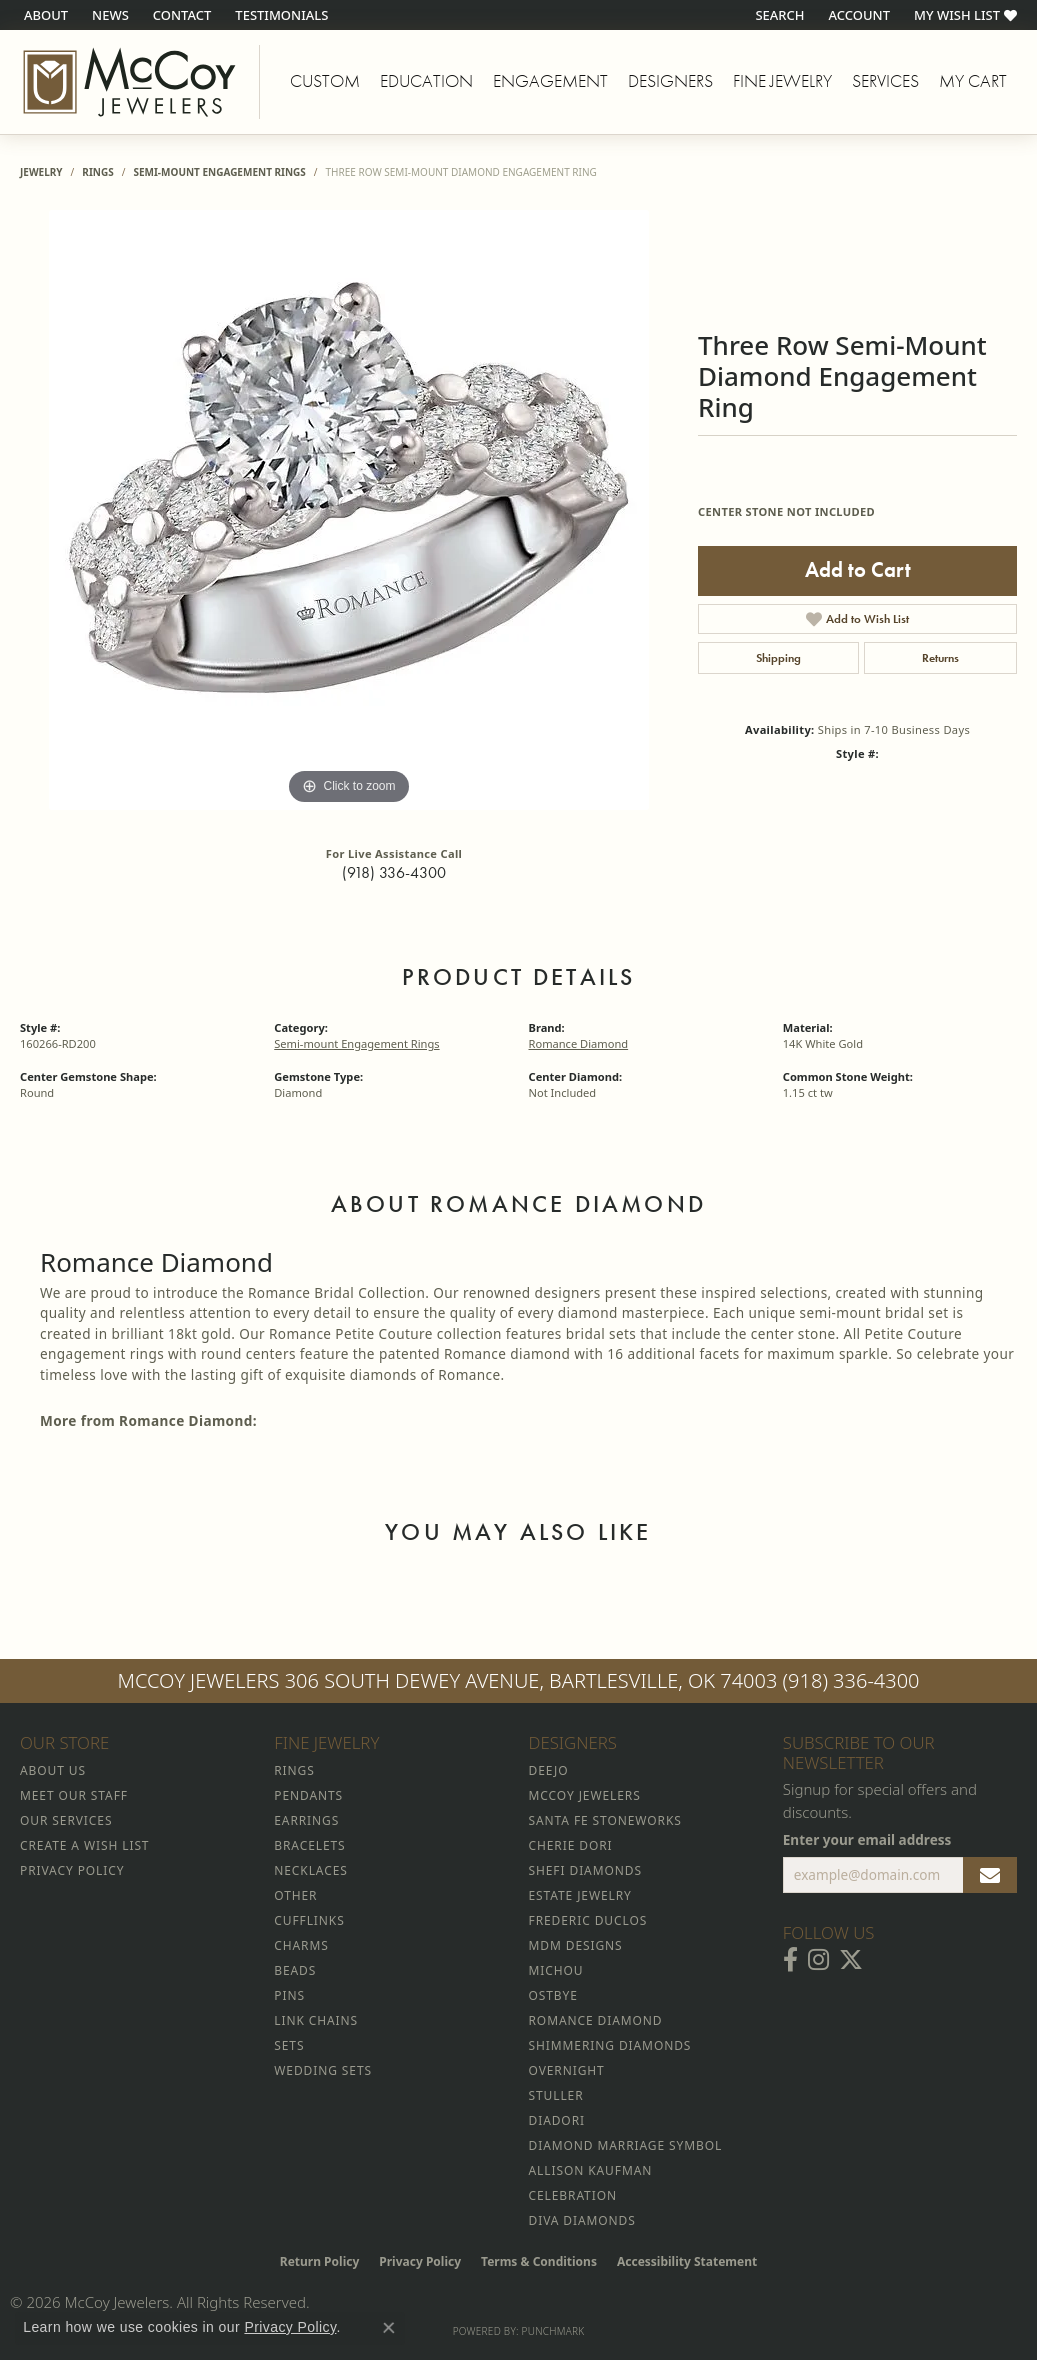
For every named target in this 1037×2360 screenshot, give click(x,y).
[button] (777, 15)
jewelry (41, 172)
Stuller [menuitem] (556, 2095)
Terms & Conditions (539, 2261)
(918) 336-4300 (394, 872)
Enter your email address (867, 1839)
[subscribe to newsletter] (990, 1875)
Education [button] (426, 81)
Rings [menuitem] (294, 1770)
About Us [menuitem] (53, 1770)
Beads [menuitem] (295, 1970)
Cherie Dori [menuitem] (571, 1845)
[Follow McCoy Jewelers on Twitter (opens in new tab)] (851, 1960)
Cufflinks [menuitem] (309, 1920)
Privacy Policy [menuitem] (72, 1870)
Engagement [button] (550, 81)
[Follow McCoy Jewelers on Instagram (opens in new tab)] (818, 1960)
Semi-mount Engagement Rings (219, 172)
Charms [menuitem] (301, 1945)
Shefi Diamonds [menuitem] (585, 1870)
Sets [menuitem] (289, 2045)
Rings (97, 172)
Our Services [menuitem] (66, 1820)
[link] (44, 15)
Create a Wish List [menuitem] (84, 1845)
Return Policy (320, 2261)
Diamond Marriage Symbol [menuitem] (626, 2145)
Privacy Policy (420, 2261)
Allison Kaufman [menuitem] (591, 2170)
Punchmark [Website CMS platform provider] (553, 2331)
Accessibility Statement (687, 2261)
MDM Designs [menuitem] (576, 1945)
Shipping (778, 658)
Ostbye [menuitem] (553, 1995)
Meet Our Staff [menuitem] (74, 1795)
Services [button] (885, 81)
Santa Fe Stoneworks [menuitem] (605, 1820)
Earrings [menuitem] (306, 1820)
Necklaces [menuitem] (310, 1870)
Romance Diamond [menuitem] (596, 2020)
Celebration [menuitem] (573, 2195)
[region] (349, 510)
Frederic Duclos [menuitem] (588, 1920)
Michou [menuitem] (556, 1970)
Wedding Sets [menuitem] (323, 2070)
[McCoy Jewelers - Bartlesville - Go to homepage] (130, 82)
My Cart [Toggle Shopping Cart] (973, 81)
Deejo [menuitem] (549, 1770)
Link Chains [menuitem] (316, 2020)
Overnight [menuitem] (567, 2070)
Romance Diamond (579, 1043)
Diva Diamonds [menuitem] (582, 2220)
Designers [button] (670, 81)
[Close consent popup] (389, 2328)
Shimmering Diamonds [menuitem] (610, 2045)
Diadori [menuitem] (557, 2120)
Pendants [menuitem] (308, 1795)
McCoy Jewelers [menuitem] (585, 1795)
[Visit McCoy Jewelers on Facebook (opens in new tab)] (790, 1960)
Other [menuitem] (295, 1895)
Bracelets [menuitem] (309, 1845)
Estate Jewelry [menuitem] (580, 1895)
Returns (940, 658)
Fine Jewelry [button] (782, 81)
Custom (325, 81)
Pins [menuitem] (289, 1995)
